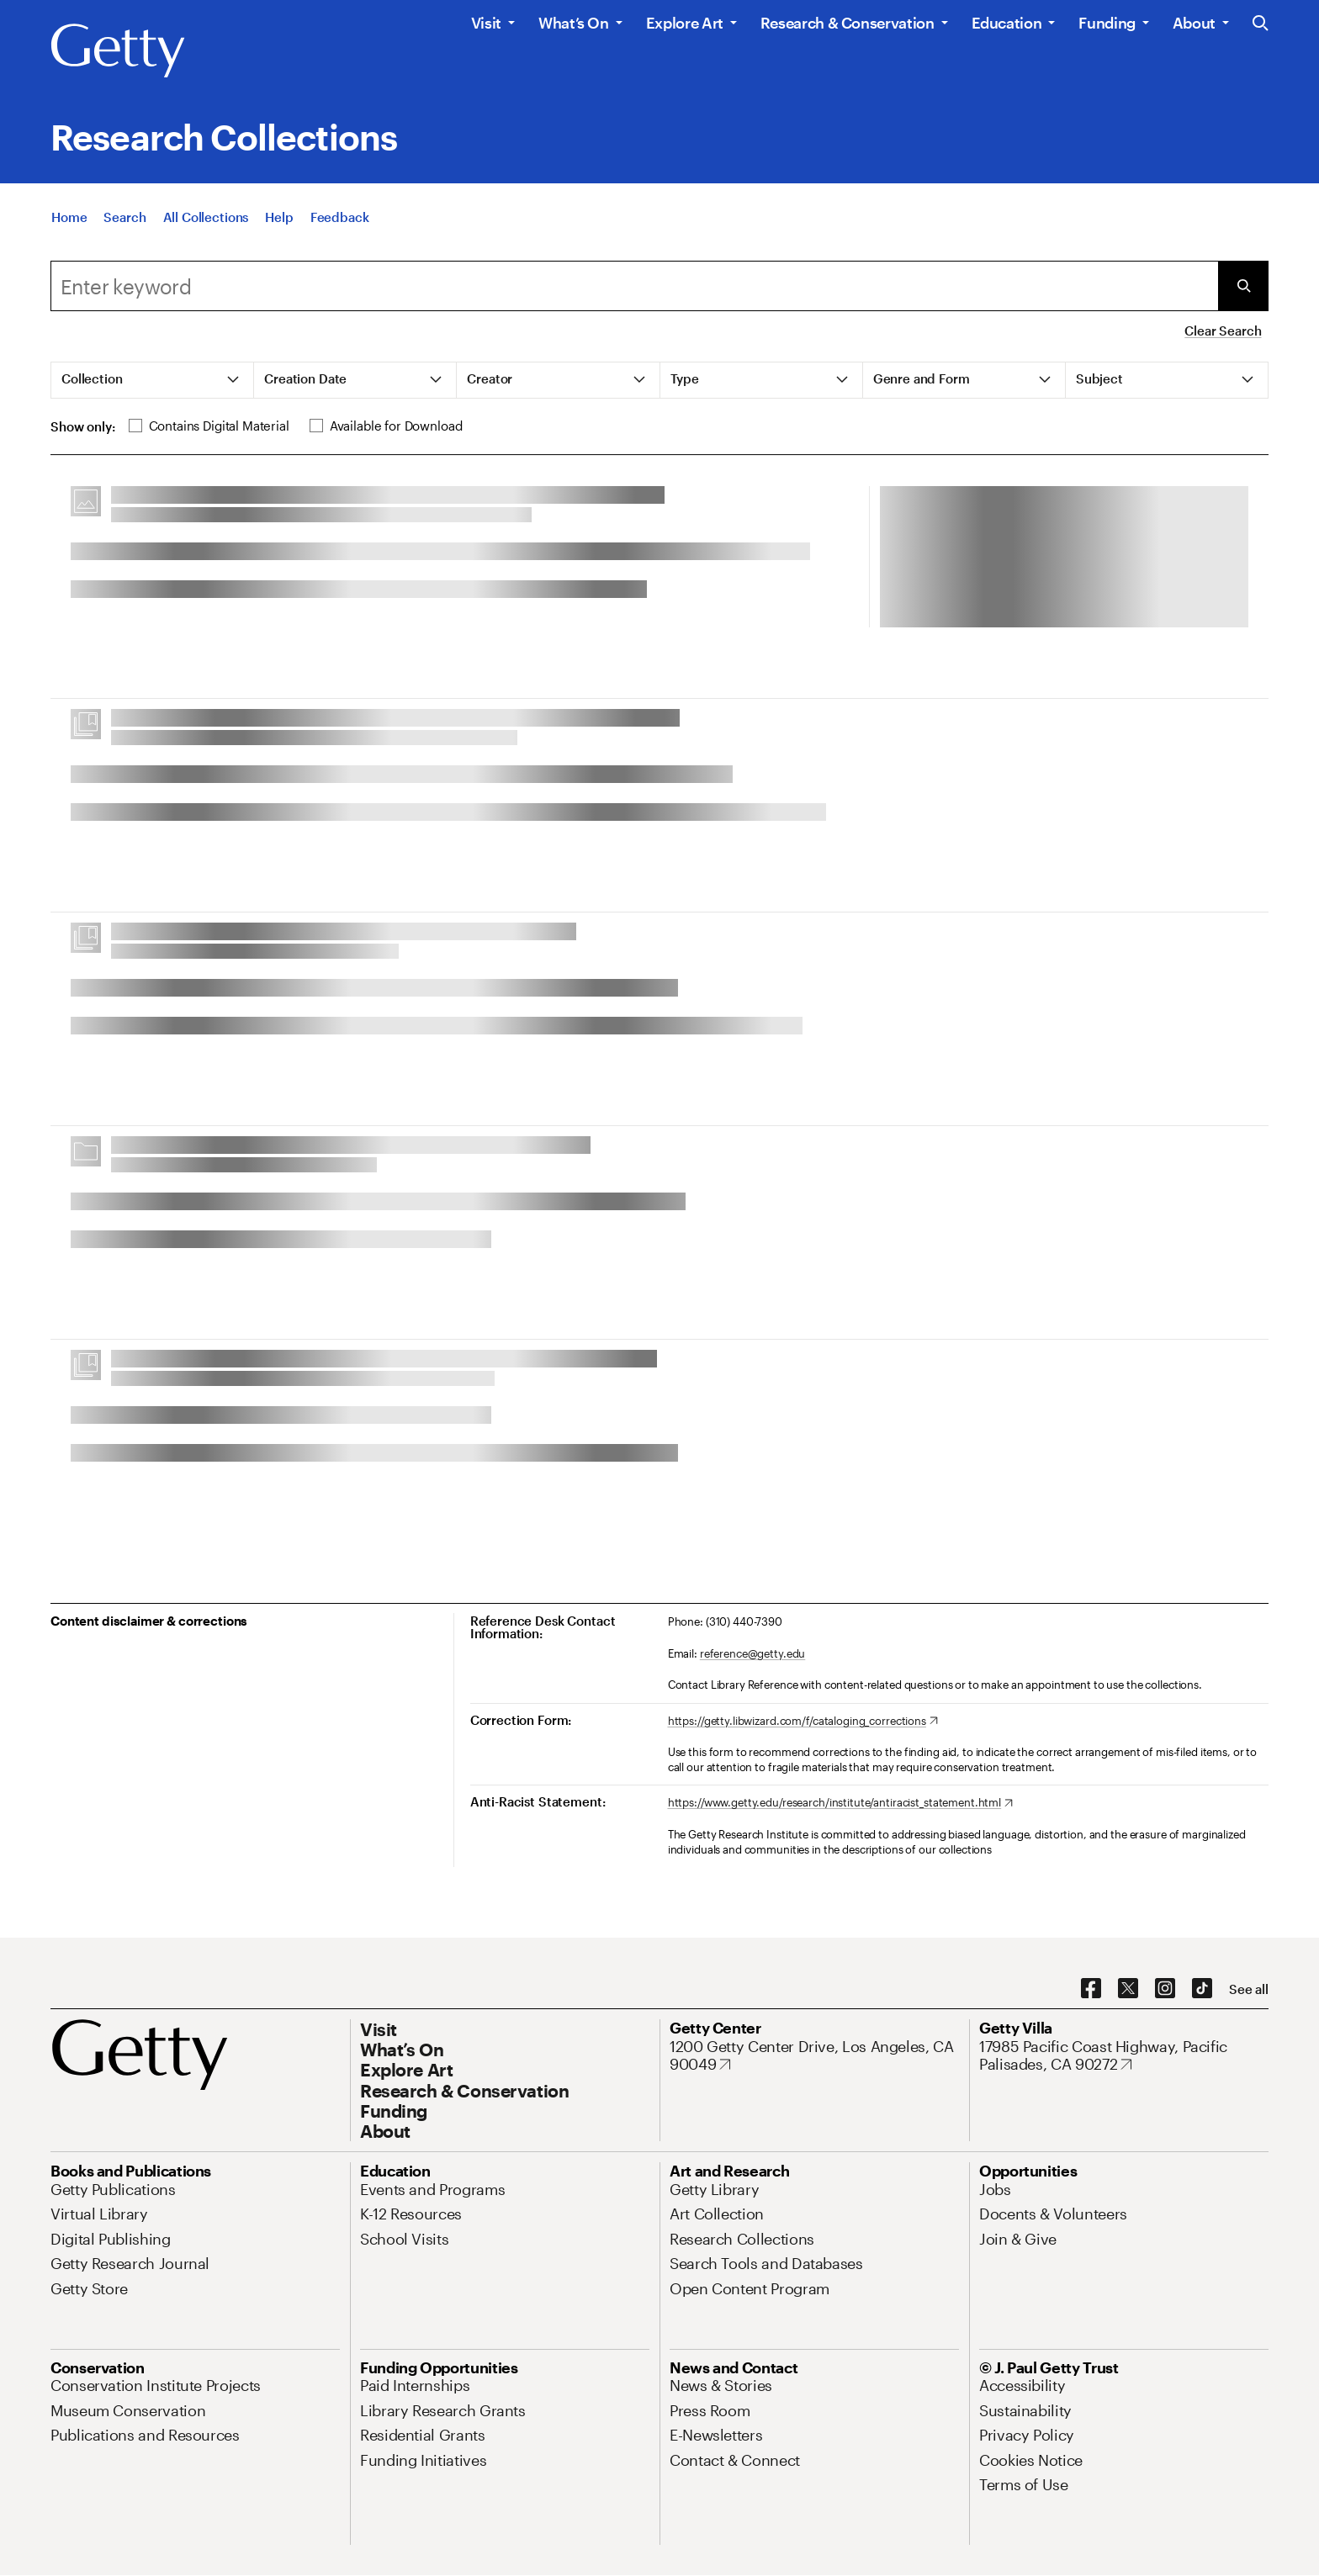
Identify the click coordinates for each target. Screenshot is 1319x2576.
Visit (486, 22)
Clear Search (1222, 330)
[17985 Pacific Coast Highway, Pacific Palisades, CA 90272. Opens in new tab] (1124, 2056)
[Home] (69, 225)
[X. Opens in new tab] (1128, 1989)
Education (1007, 22)
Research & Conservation (847, 22)
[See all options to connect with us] (1249, 1989)
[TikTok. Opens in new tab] (1202, 1989)
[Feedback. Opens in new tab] (339, 225)
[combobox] (634, 286)
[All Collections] (206, 225)
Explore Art (684, 22)
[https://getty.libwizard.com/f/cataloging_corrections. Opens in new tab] (803, 1721)
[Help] (279, 225)
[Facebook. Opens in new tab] (1091, 1989)
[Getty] (117, 51)
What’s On (573, 22)
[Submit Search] (1243, 286)
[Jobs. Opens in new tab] (995, 2189)
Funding (1106, 22)
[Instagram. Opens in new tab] (1165, 1989)
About (1194, 22)
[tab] (152, 380)
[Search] (124, 225)
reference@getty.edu (753, 1653)
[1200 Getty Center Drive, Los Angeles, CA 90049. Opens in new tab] (814, 2056)
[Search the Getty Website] (1261, 24)
